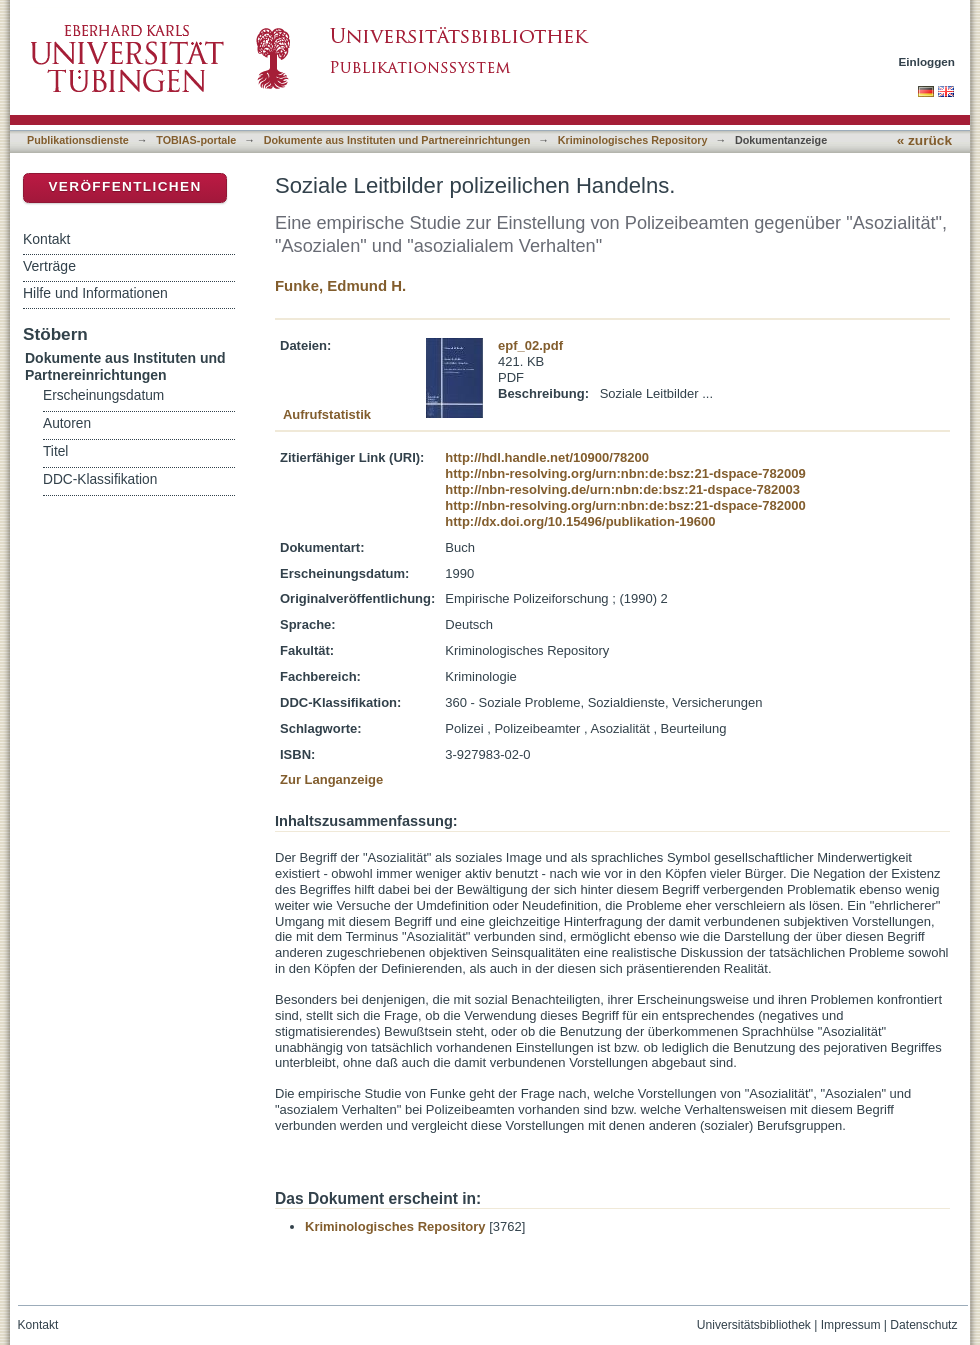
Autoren (67, 423)
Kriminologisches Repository (633, 140)
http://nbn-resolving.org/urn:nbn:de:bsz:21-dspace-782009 (625, 473)
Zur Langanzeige (331, 779)
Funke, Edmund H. (340, 285)
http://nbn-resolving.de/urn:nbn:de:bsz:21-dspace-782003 (622, 489)
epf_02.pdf (530, 345)
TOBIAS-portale (196, 140)
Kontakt (46, 239)
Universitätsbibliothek (754, 1325)
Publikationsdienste (78, 140)
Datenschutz (923, 1325)
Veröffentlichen (124, 186)
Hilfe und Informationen (95, 293)
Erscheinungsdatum (103, 395)
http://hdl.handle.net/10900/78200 (547, 457)
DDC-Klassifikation (100, 479)
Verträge (49, 266)
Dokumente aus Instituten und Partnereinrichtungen (397, 140)
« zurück (924, 140)
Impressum (851, 1325)
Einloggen (927, 61)
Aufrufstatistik (327, 414)
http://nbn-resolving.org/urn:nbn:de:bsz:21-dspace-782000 (625, 505)
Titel (55, 451)
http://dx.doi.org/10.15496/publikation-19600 (580, 521)
